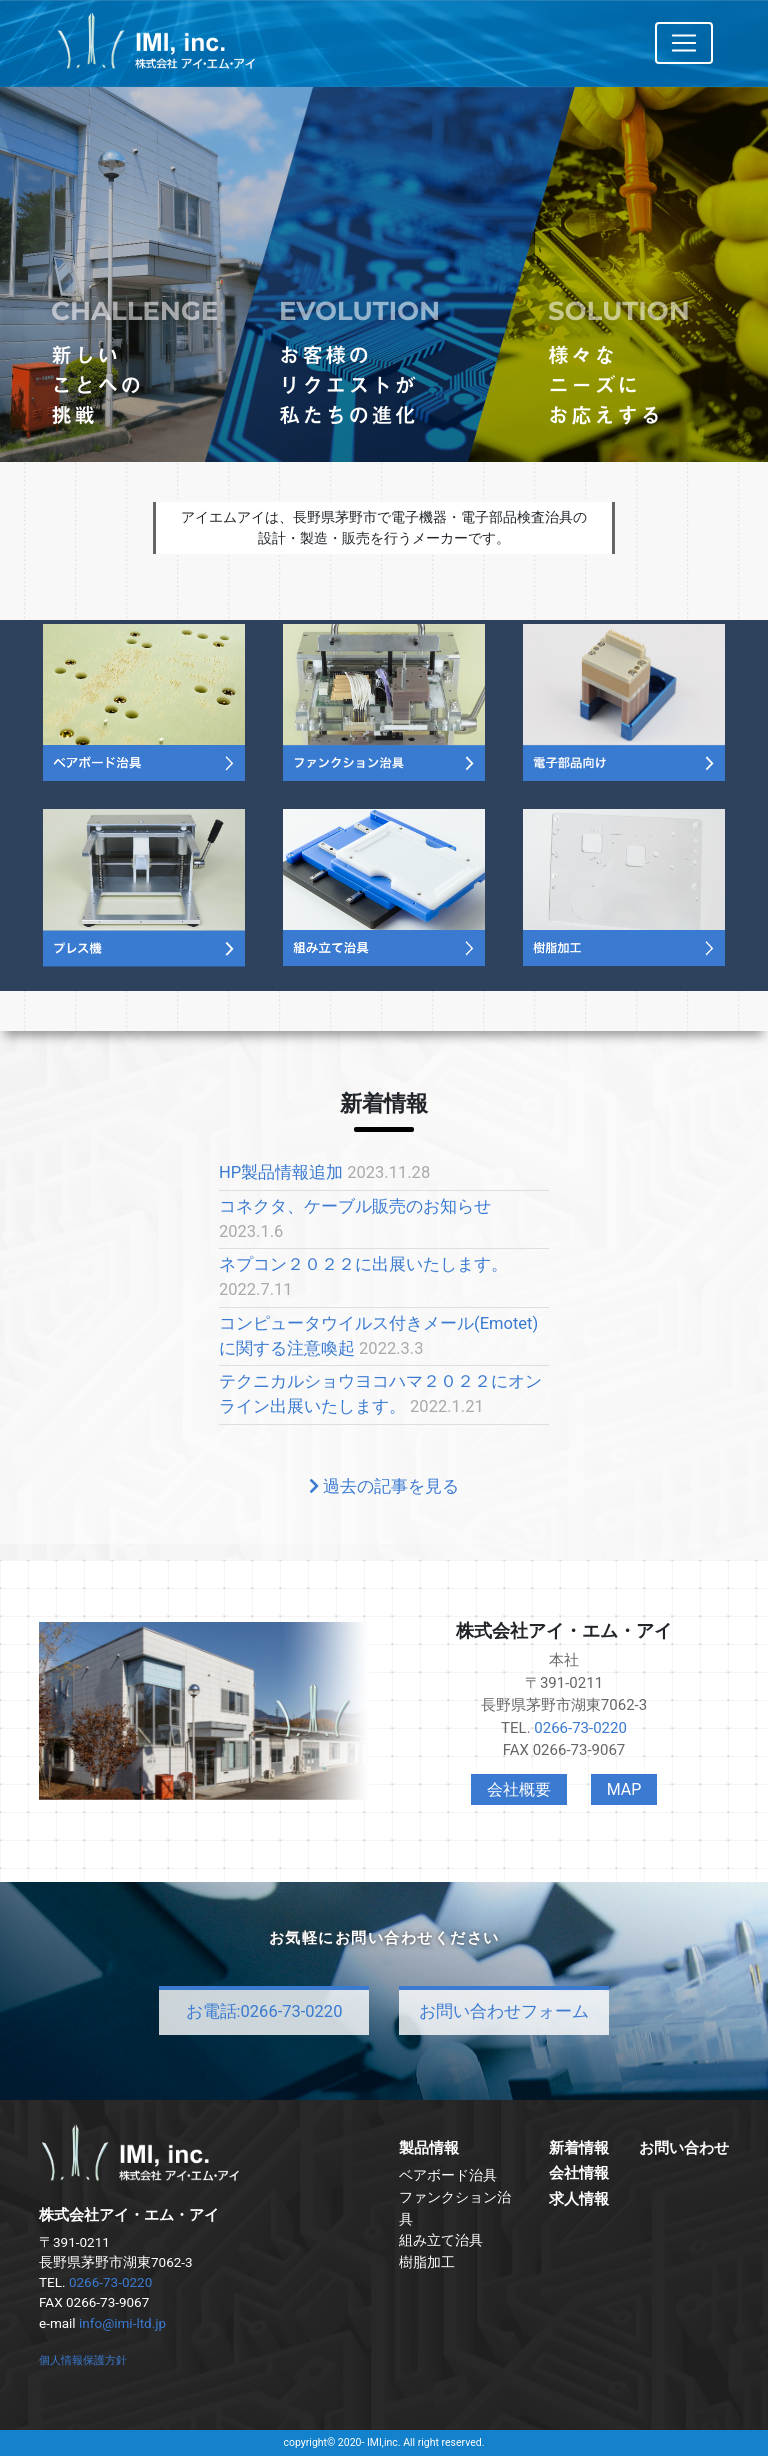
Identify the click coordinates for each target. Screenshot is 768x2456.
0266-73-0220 (580, 1728)
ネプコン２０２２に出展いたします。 (363, 1264)
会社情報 (579, 2173)
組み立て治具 (441, 2240)
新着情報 (579, 2148)
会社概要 (519, 1789)
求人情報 (579, 2199)
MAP (624, 1789)
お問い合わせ (684, 2148)
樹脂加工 (427, 2262)
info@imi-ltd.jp (122, 2323)
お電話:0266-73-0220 (264, 2011)
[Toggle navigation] (684, 43)
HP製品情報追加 (281, 1172)
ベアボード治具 (448, 2175)
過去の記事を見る (384, 1486)
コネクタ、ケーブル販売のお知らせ (355, 1206)
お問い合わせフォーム (504, 2011)
